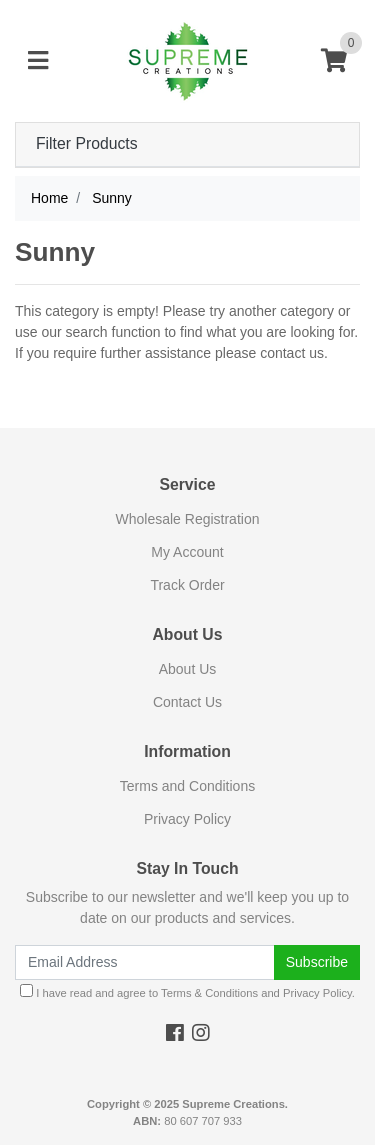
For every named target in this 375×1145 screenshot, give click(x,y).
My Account (187, 552)
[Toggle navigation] (38, 61)
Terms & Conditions (209, 993)
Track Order (187, 585)
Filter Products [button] (87, 143)
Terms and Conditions (187, 786)
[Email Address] (145, 962)
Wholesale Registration (188, 519)
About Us (188, 669)
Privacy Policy (187, 819)
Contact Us (187, 702)
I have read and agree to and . (187, 991)
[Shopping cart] (334, 61)
